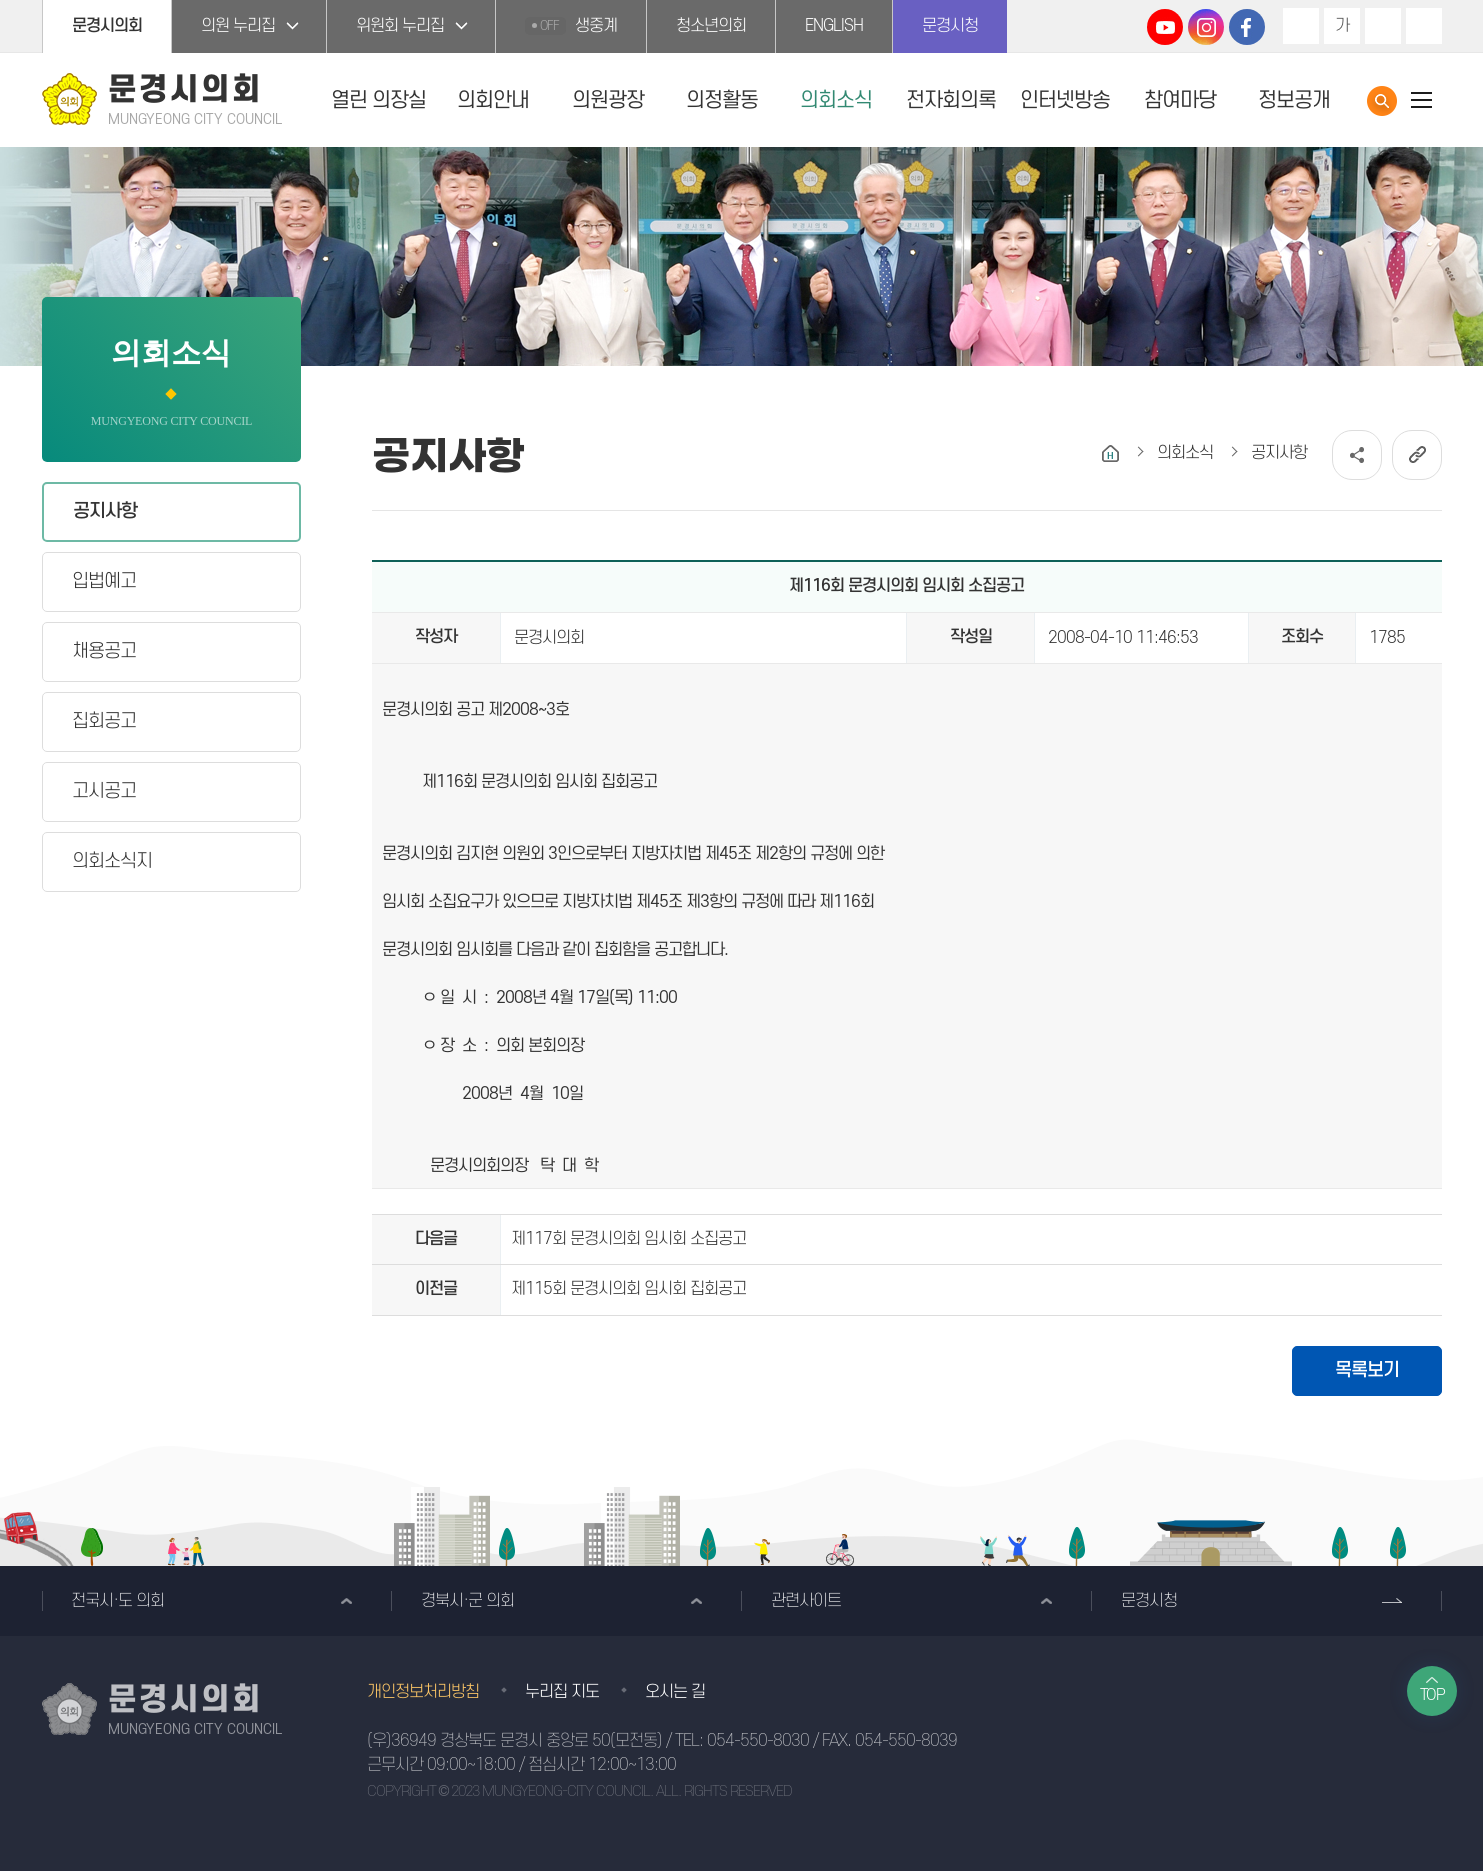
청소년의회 (711, 26)
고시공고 (104, 791)
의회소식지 (112, 861)
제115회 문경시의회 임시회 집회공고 (628, 1289)
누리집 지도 (562, 1692)
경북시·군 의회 (467, 1601)
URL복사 (1417, 455)
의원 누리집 (238, 26)
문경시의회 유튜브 (1165, 27)
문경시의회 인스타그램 (1206, 27)
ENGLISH (834, 26)
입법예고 (104, 581)
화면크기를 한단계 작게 (1383, 26)
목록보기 (1367, 1370)
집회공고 (104, 721)
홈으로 (1110, 453)
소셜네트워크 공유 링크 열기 (1357, 455)
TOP (1432, 1695)
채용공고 (104, 651)
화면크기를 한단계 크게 (1301, 26)
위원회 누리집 (400, 26)
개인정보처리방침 (423, 1692)
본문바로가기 (0, 0)
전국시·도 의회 (117, 1601)
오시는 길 (675, 1692)
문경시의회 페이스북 (1247, 27)
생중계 (571, 26)
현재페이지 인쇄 (1424, 26)
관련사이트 (806, 1601)
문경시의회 (107, 26)
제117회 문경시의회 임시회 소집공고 (628, 1239)
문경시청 (950, 26)
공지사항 (105, 511)
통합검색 (1382, 101)
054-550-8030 (758, 1741)
